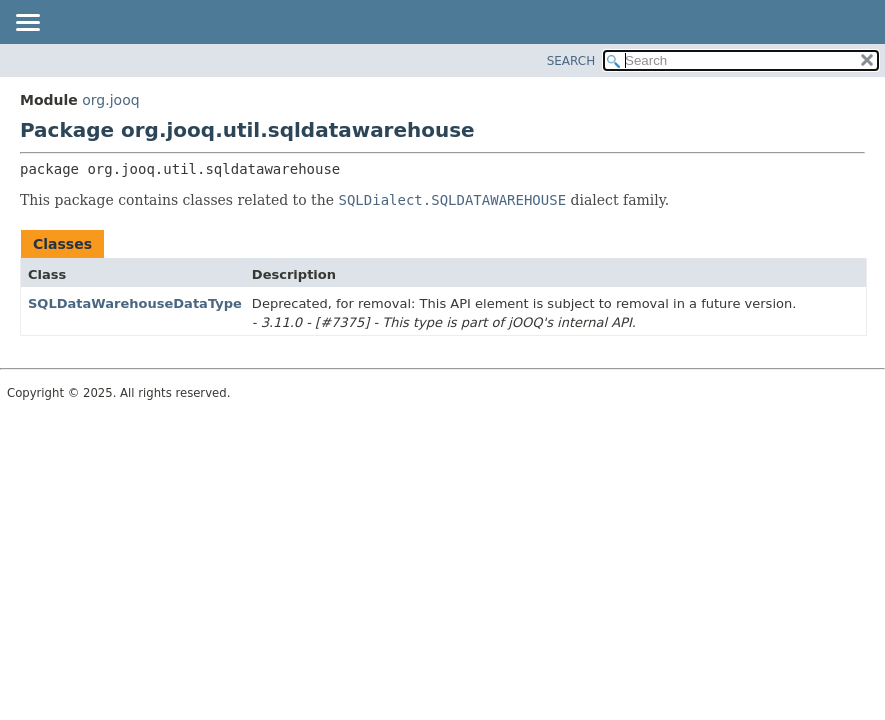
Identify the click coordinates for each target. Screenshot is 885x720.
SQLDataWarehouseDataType (135, 303)
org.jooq (110, 100)
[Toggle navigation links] (27, 24)
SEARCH (571, 61)
